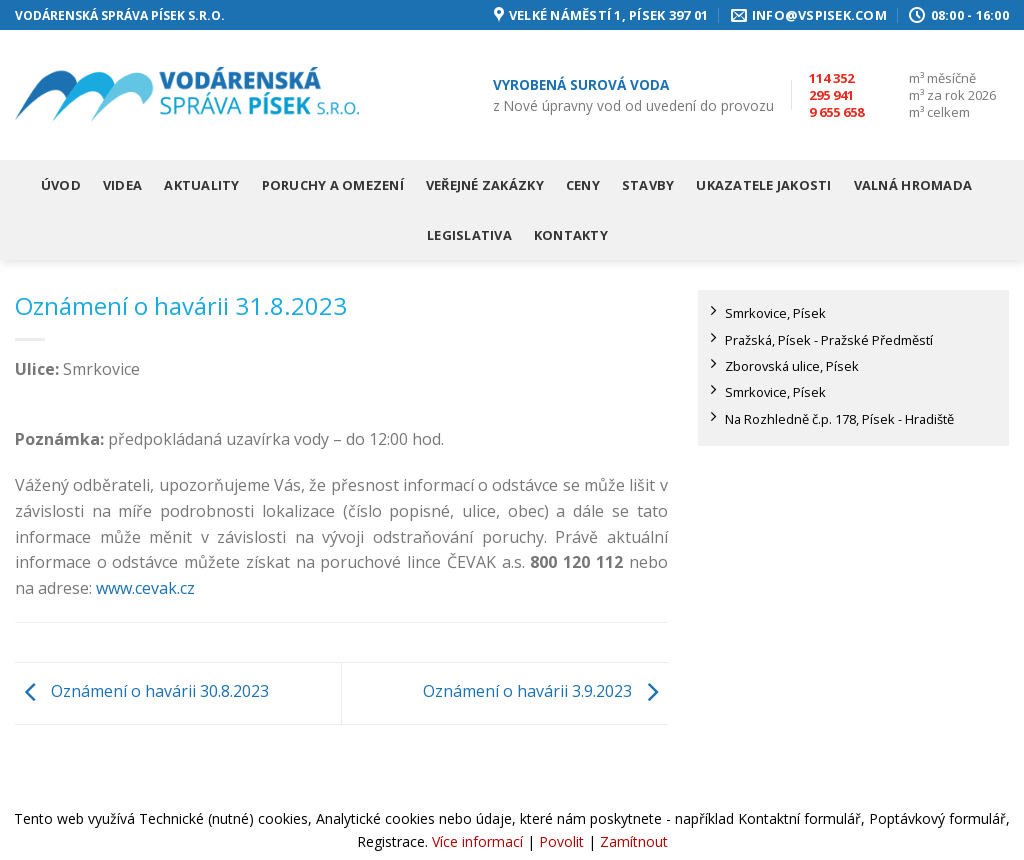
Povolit (561, 841)
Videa (122, 185)
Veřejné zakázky (485, 185)
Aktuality (201, 185)
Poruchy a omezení (333, 185)
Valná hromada (913, 185)
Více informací (477, 841)
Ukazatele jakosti (763, 185)
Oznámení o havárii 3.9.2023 (545, 692)
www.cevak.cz (145, 588)
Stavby (648, 185)
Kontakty (571, 235)
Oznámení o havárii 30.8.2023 (142, 692)
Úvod (61, 185)
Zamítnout (634, 841)
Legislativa (469, 235)
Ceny (583, 185)
